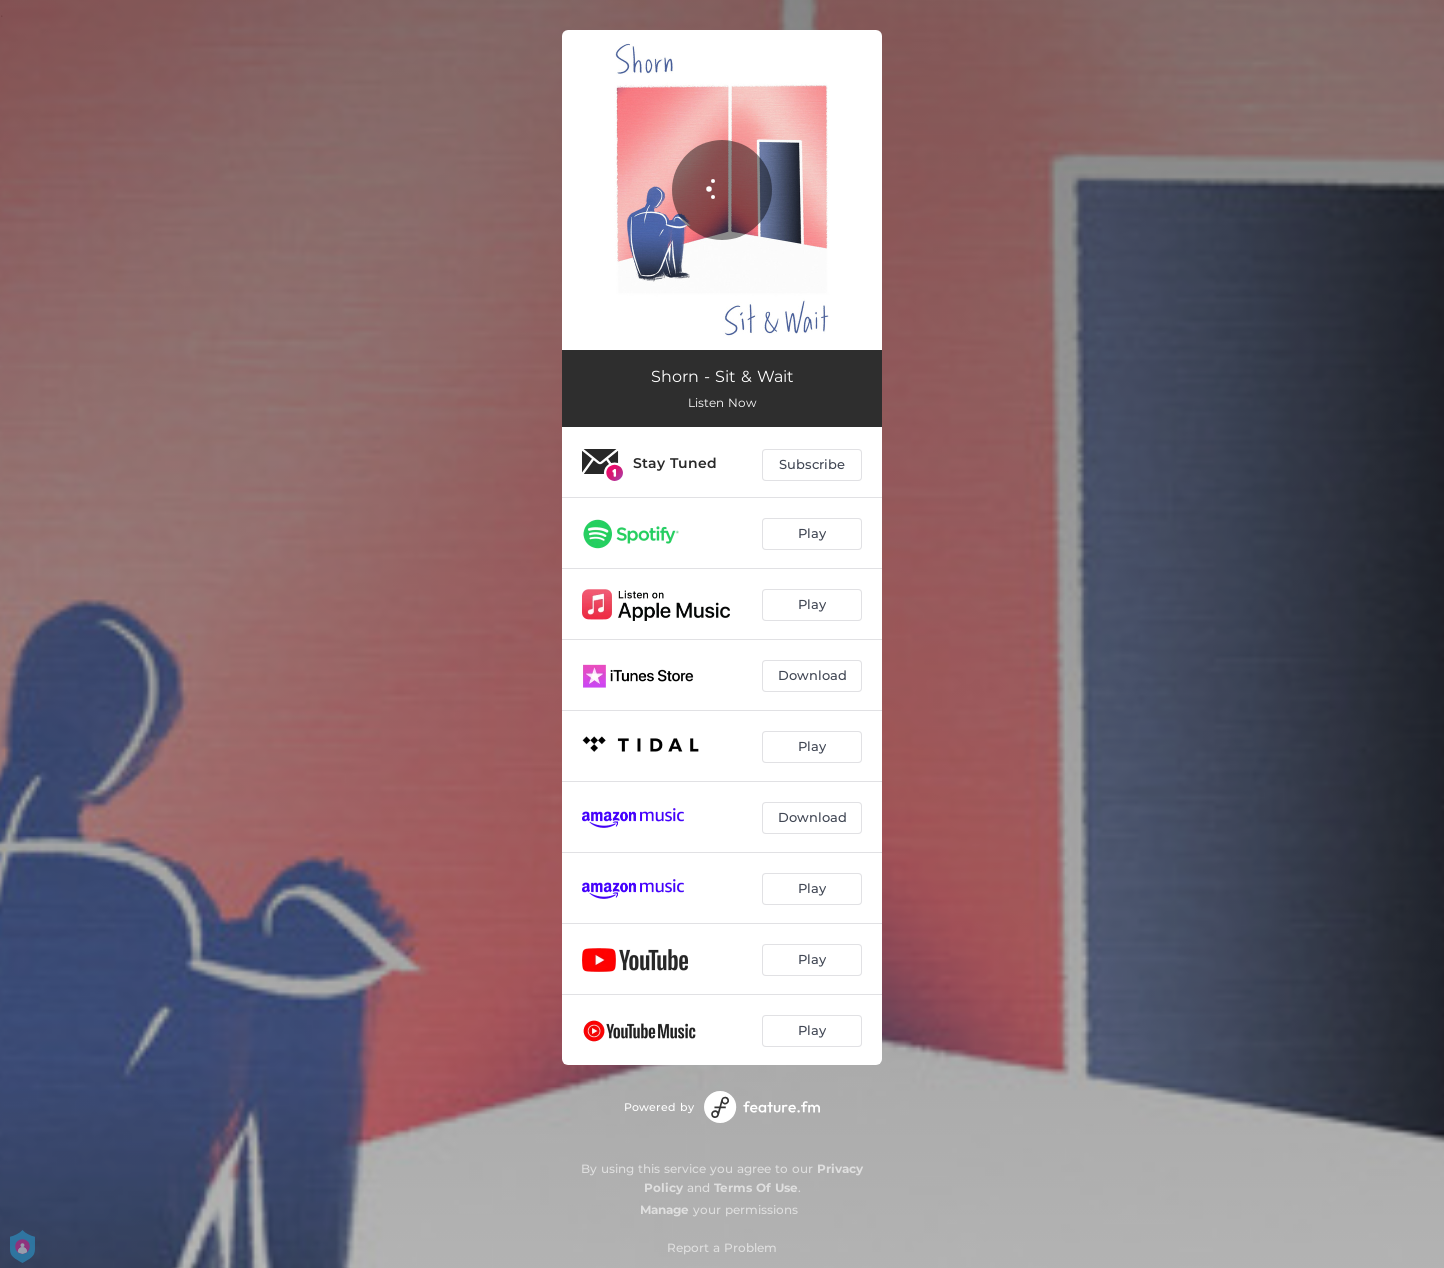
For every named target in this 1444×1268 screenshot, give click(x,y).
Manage (664, 1209)
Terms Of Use (756, 1187)
